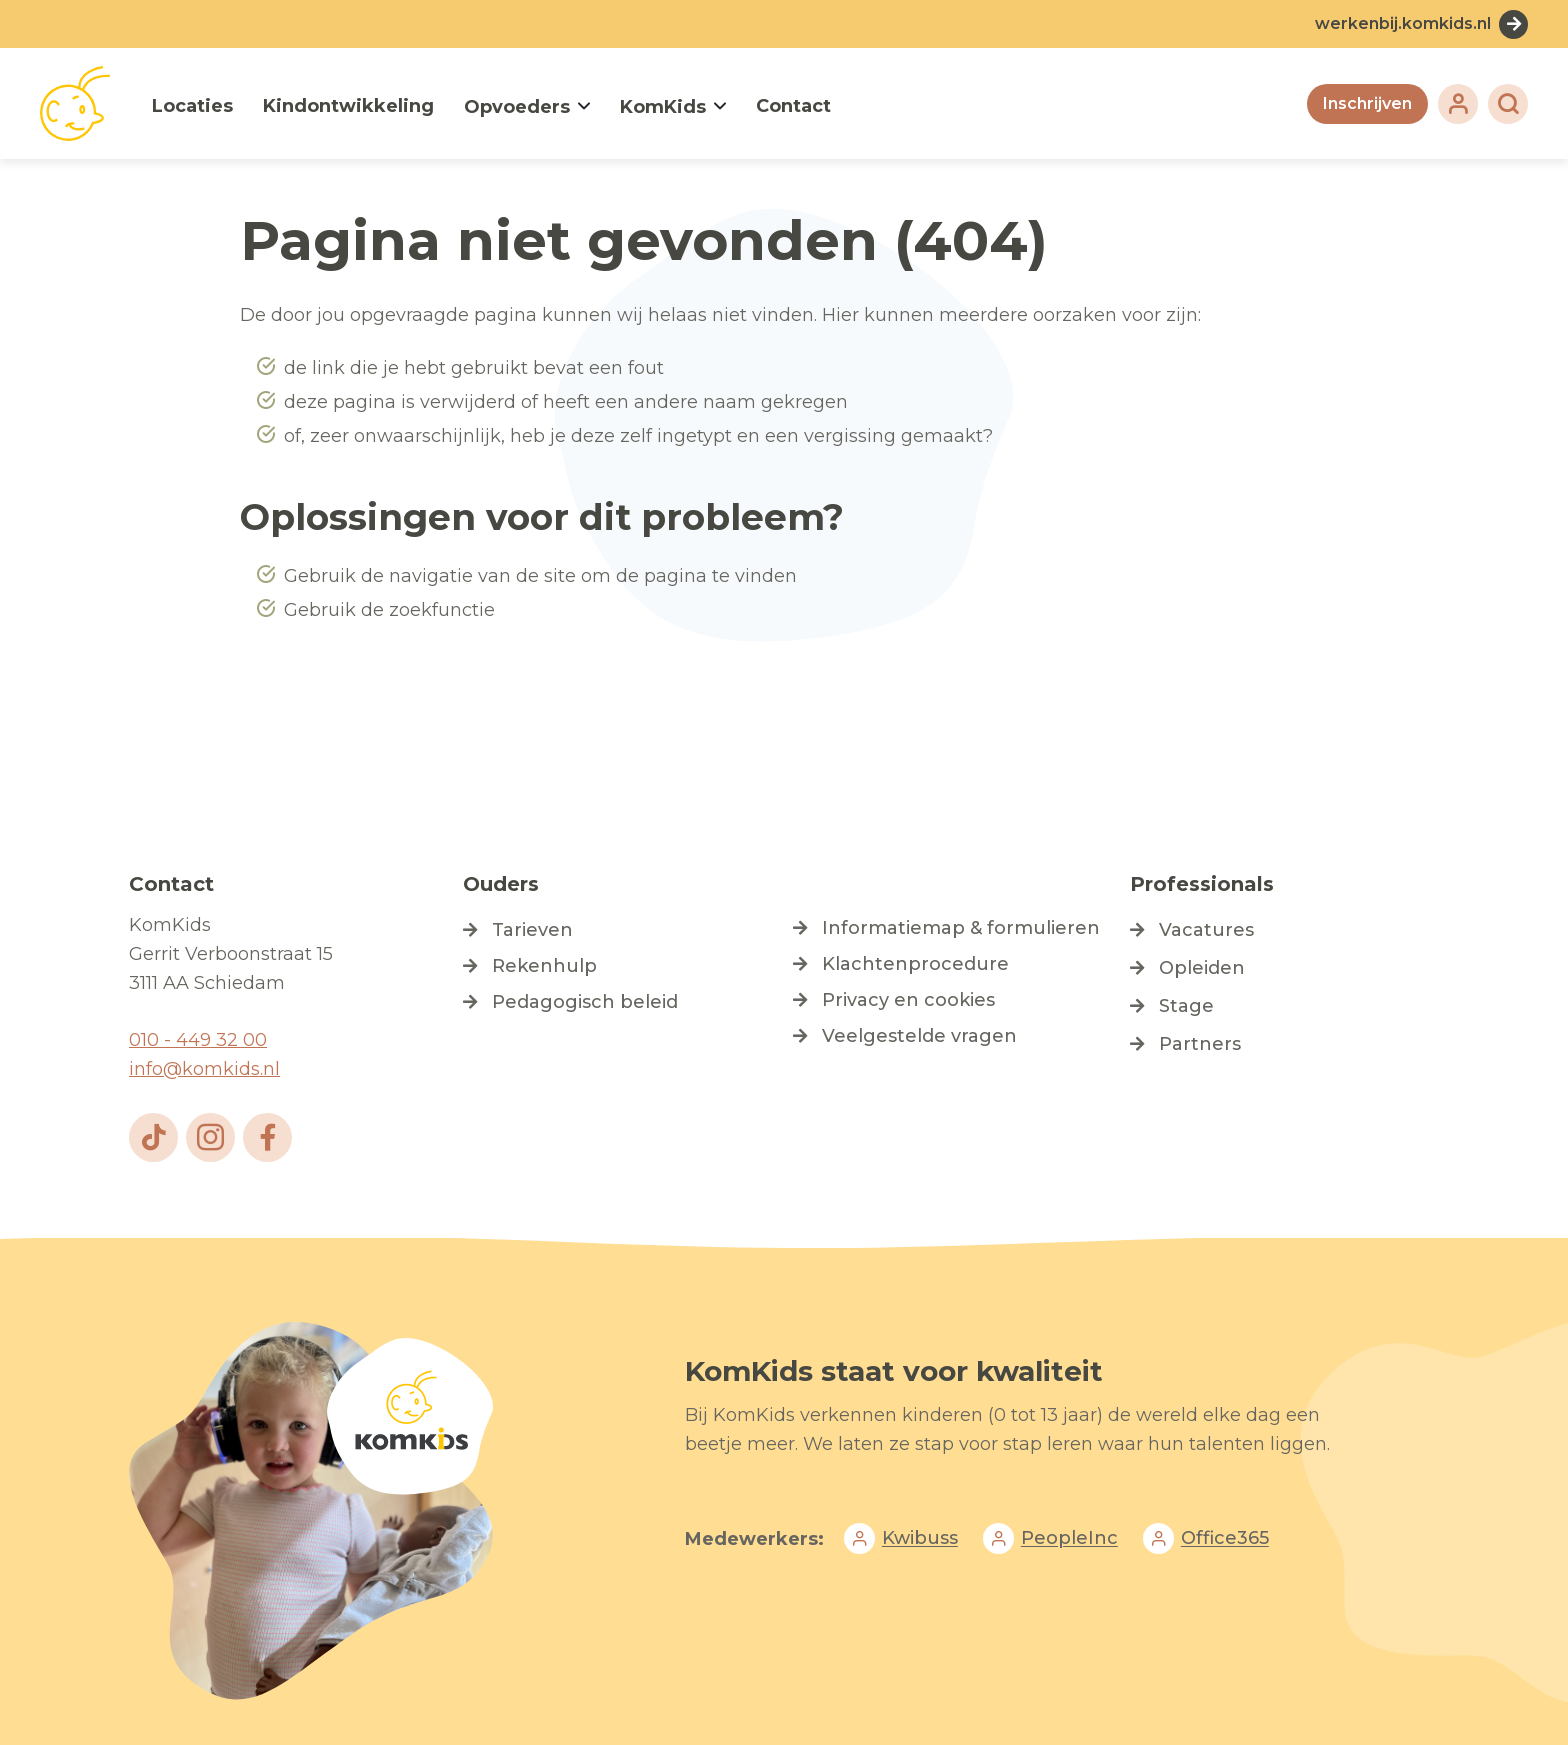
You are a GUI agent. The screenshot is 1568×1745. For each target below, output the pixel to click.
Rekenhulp (544, 966)
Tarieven (532, 930)
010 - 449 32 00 (198, 1040)
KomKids (663, 107)
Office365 (1225, 1539)
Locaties (192, 106)
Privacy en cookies (908, 1000)
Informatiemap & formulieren (961, 928)
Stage (1186, 1006)
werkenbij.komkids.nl (1403, 23)
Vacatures (1206, 930)
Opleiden (1202, 968)
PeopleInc (1069, 1539)
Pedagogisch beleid (585, 1002)
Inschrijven (1367, 103)
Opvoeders (517, 107)
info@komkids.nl (204, 1069)
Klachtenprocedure (915, 964)
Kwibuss (920, 1539)
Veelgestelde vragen (919, 1036)
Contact (793, 106)
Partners (1200, 1044)
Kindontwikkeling (348, 106)
